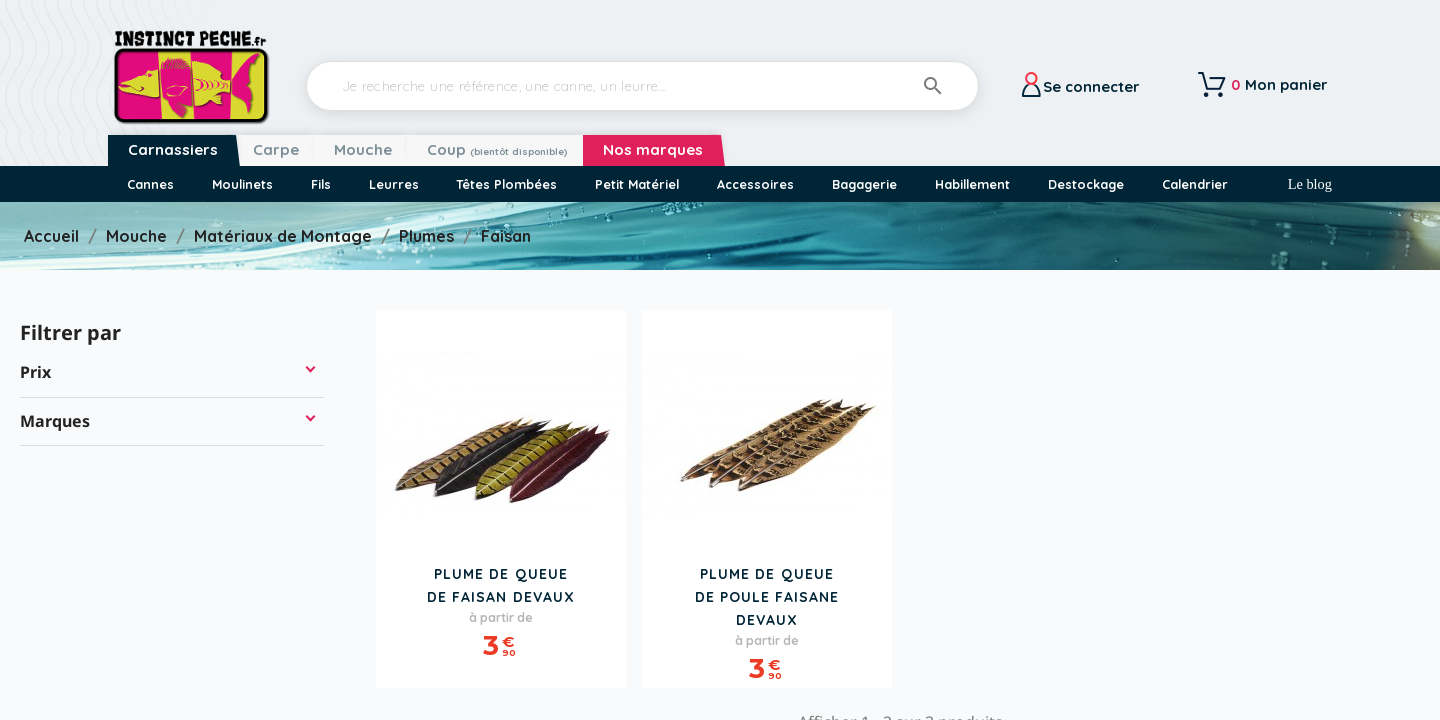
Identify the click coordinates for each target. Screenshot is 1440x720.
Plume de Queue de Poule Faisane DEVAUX (767, 597)
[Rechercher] (642, 86)
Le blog (1310, 184)
